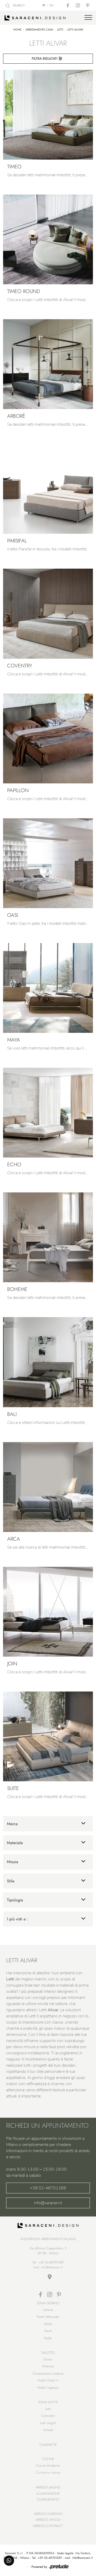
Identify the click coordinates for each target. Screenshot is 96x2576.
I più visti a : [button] (17, 1919)
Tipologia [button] (15, 1900)
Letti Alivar (75, 29)
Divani (48, 2359)
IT (43, 5)
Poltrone (48, 2366)
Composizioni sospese (48, 2373)
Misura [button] (12, 1861)
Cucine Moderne (48, 2465)
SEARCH (15, 5)
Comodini (48, 2415)
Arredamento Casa (39, 29)
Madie (48, 2323)
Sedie (48, 2338)
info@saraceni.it (48, 2203)
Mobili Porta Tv (48, 2380)
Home (17, 29)
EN (51, 5)
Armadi (48, 2429)
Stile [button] (10, 1881)
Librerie (48, 2309)
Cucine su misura (48, 2472)
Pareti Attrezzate (48, 2316)
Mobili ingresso (48, 2387)
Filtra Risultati (47, 58)
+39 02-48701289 (48, 2188)
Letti (60, 29)
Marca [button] (12, 1823)
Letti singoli (48, 2423)
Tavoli (48, 2330)
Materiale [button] (15, 1842)
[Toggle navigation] (88, 17)
